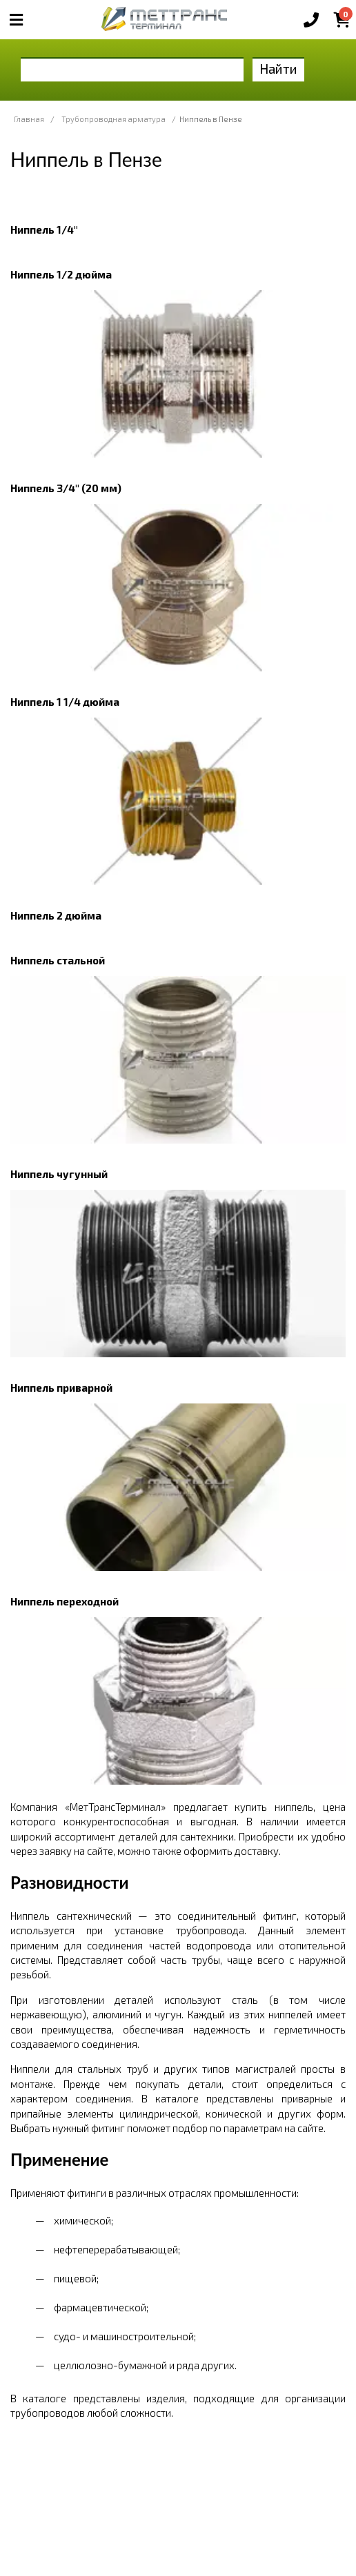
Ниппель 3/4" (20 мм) (65, 488)
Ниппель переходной (64, 1601)
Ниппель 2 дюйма (55, 915)
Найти (278, 69)
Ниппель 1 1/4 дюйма (64, 702)
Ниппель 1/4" (44, 229)
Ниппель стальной (57, 960)
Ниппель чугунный (59, 1174)
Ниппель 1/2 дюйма (61, 274)
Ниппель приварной (61, 1387)
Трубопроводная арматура (113, 118)
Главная (29, 118)
